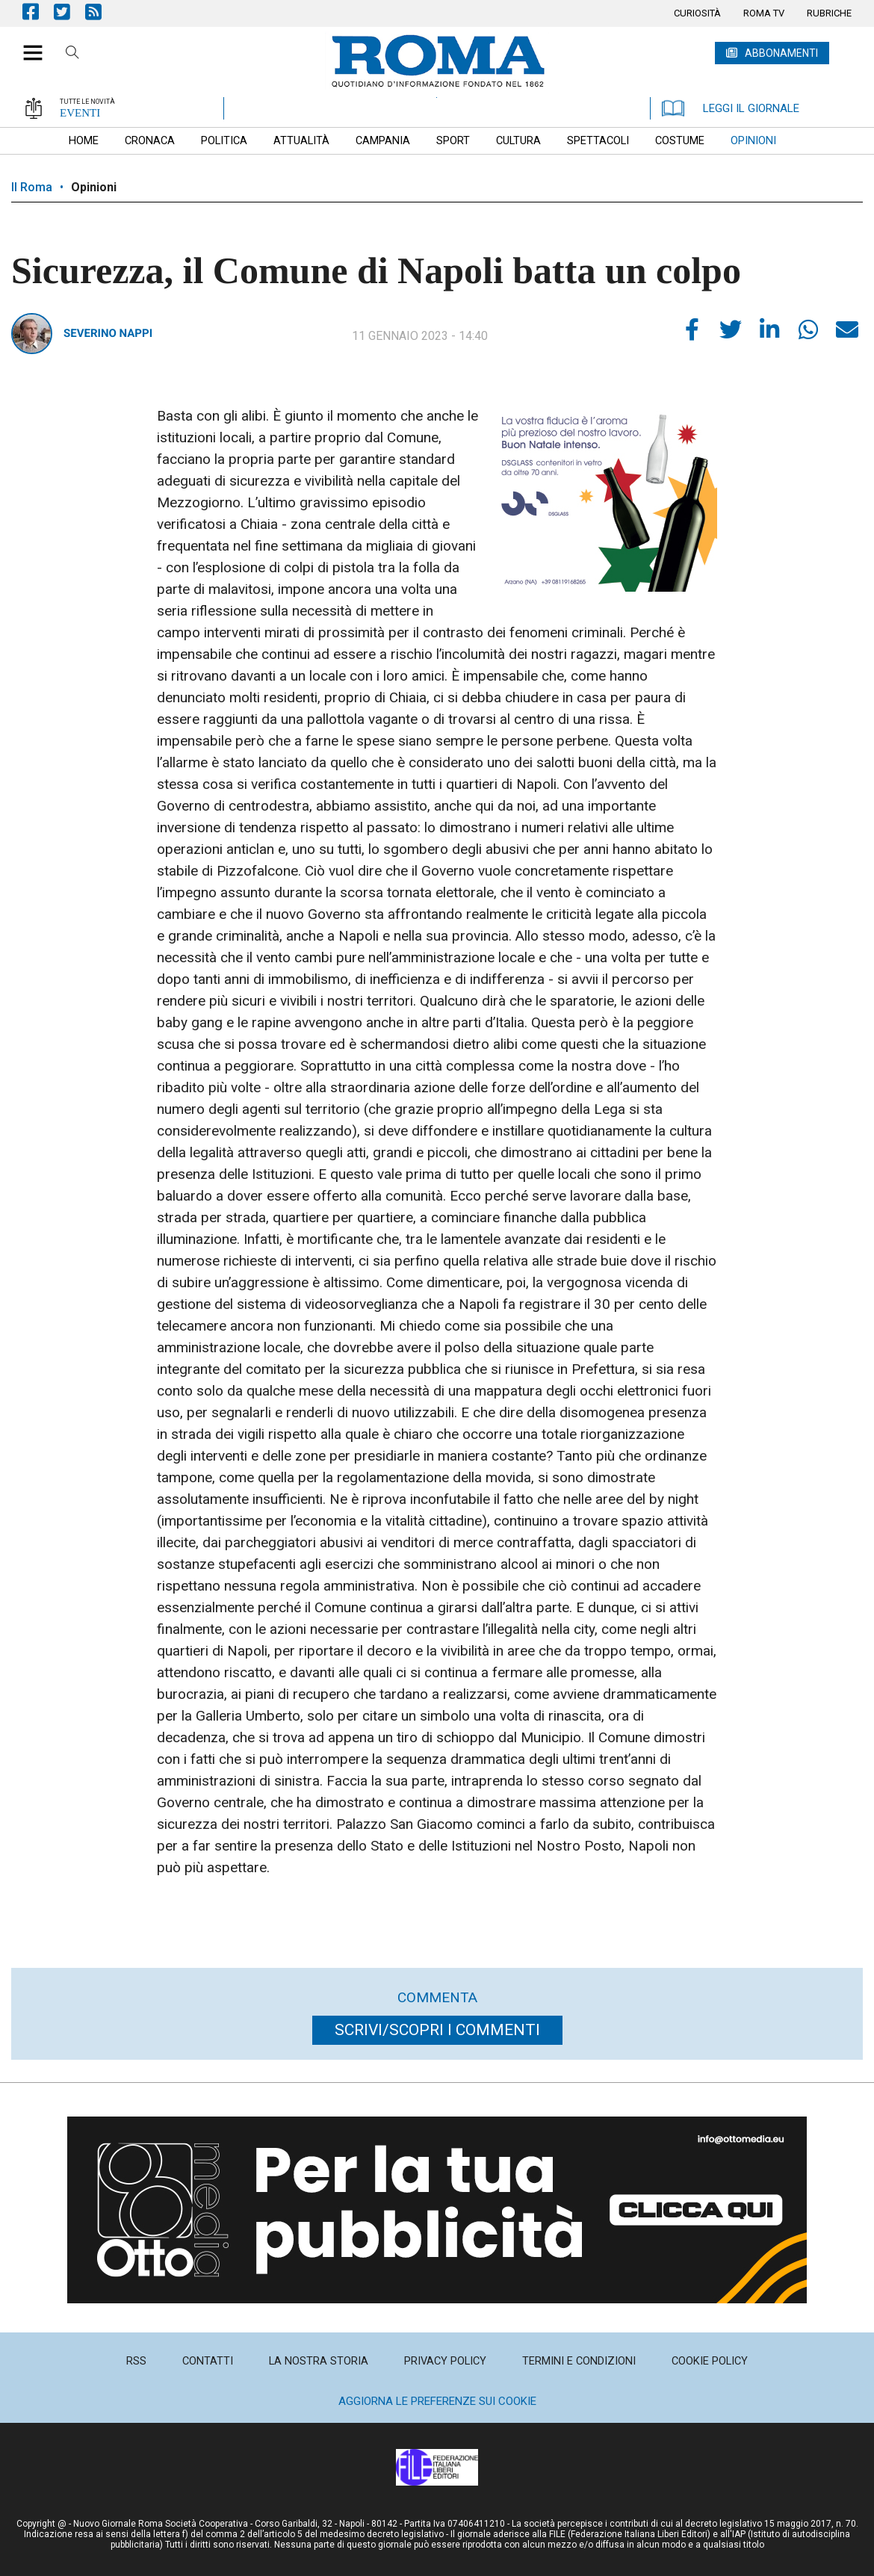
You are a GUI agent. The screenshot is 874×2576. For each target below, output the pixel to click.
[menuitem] (697, 13)
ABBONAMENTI (781, 53)
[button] (27, 45)
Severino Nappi (107, 333)
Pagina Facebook (38, 11)
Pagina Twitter (69, 11)
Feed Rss (101, 11)
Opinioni (94, 187)
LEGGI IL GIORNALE (730, 108)
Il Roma (31, 187)
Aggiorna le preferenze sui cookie (437, 2401)
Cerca (72, 54)
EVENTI (80, 113)
